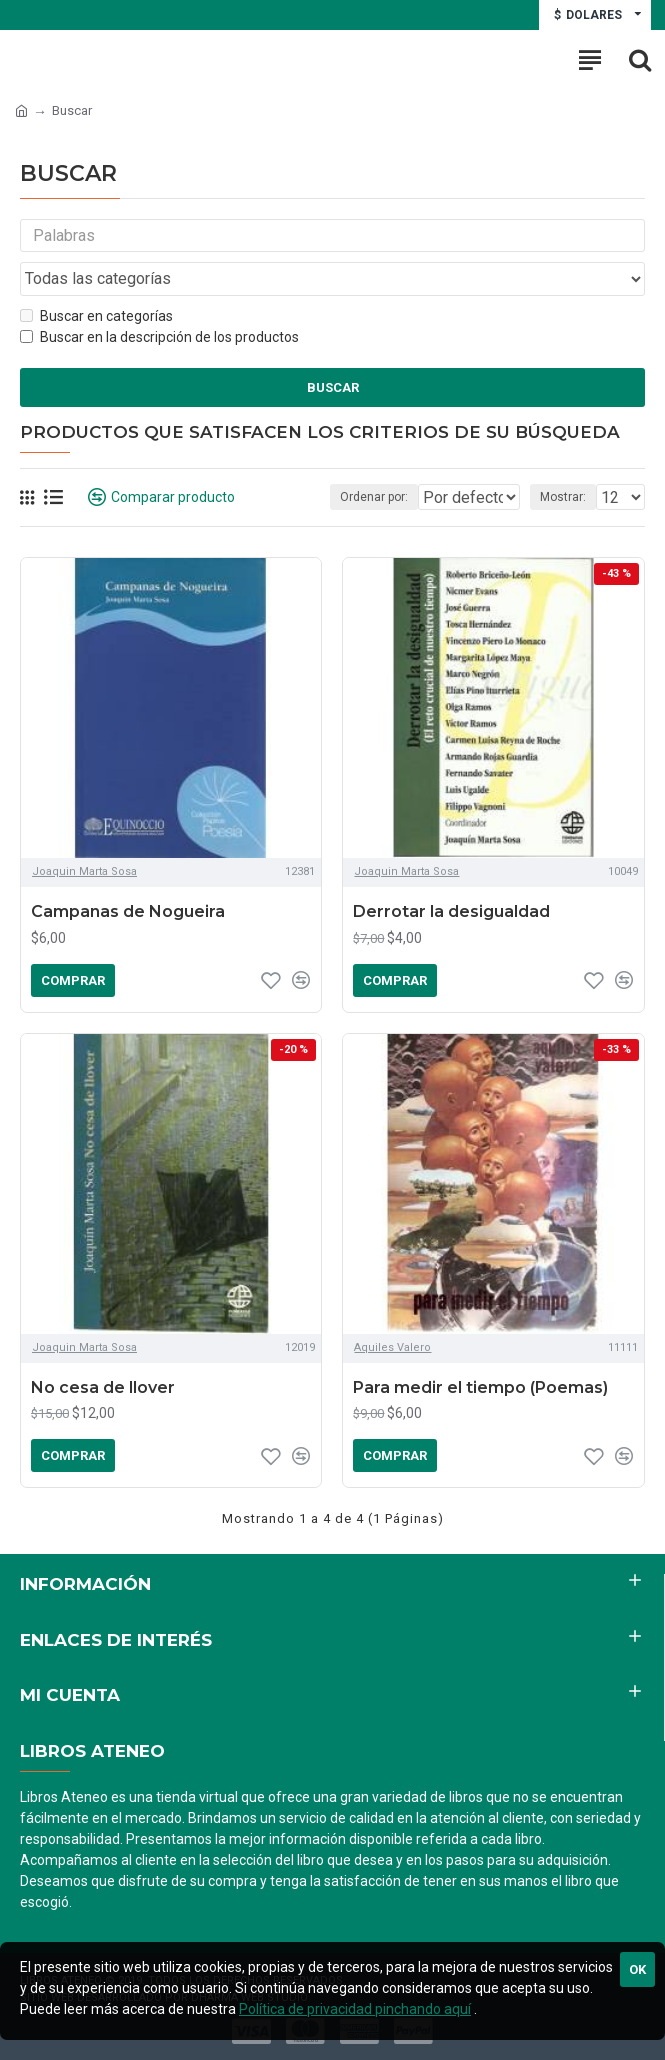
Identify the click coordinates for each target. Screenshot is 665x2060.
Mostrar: (563, 503)
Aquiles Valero (392, 1353)
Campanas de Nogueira (128, 917)
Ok (637, 1969)
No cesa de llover (103, 1393)
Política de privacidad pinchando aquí (355, 2009)
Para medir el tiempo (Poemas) (480, 1393)
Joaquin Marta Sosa (84, 877)
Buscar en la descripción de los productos (159, 342)
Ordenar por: (289, 503)
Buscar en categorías (96, 321)
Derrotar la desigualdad (451, 917)
